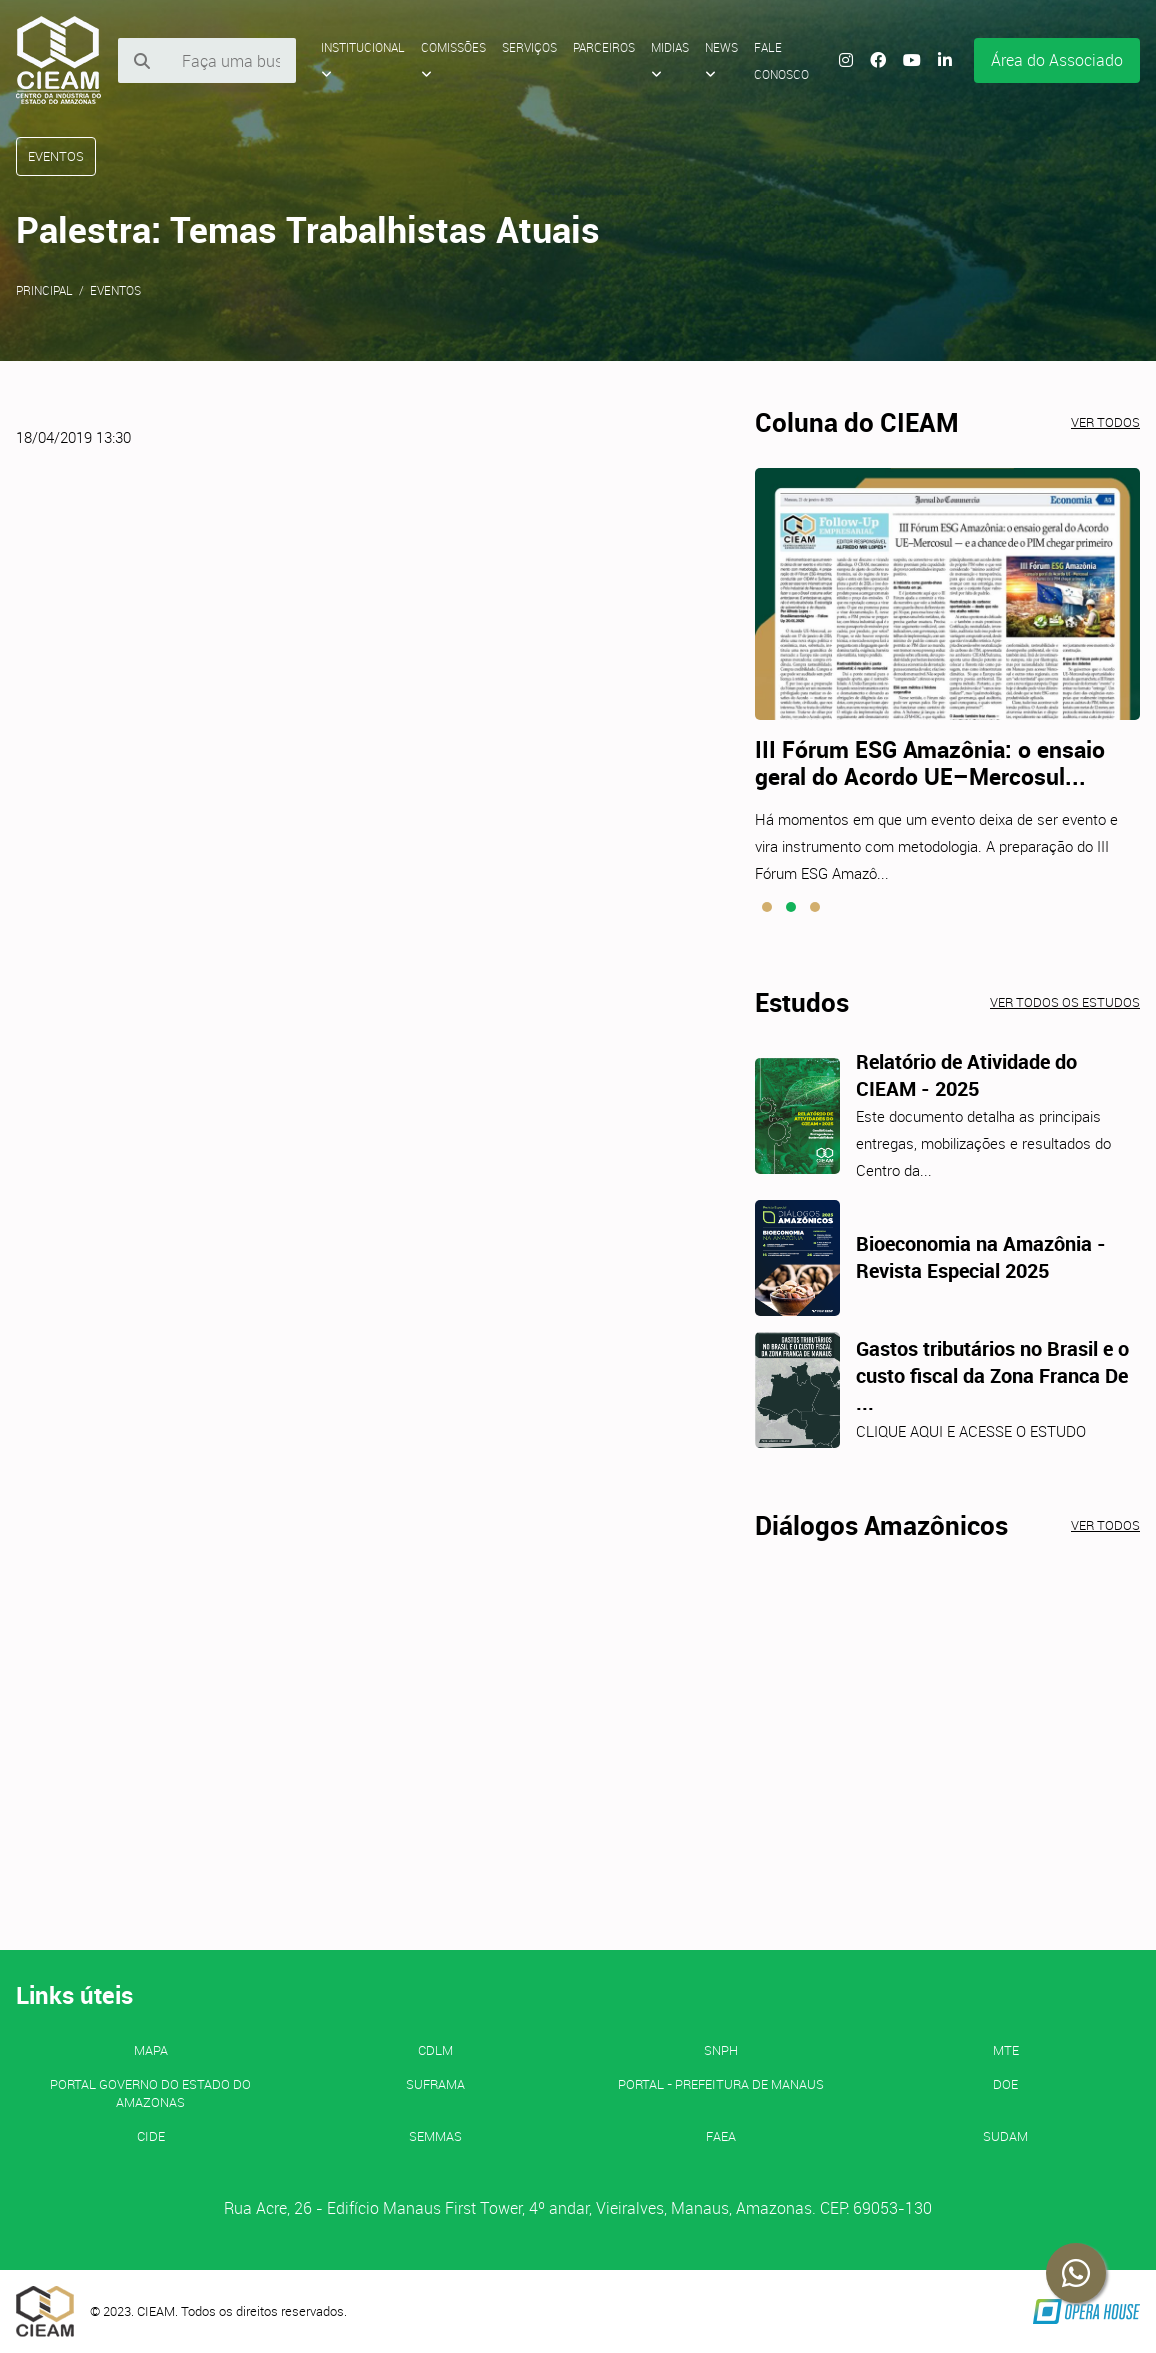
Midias (670, 60)
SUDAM (1005, 2136)
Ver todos (1105, 422)
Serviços (529, 47)
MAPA (151, 2050)
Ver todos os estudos (1065, 1002)
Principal (44, 290)
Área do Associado (1057, 60)
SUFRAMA (435, 2084)
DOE (1005, 2084)
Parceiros (604, 47)
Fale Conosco (781, 60)
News (721, 60)
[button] (767, 907)
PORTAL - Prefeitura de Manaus (721, 2084)
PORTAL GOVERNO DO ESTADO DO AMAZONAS (150, 2093)
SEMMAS (435, 2136)
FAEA (721, 2136)
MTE (1006, 2050)
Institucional (363, 60)
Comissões (453, 60)
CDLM (435, 2050)
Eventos (115, 290)
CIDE (151, 2136)
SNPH (721, 2050)
